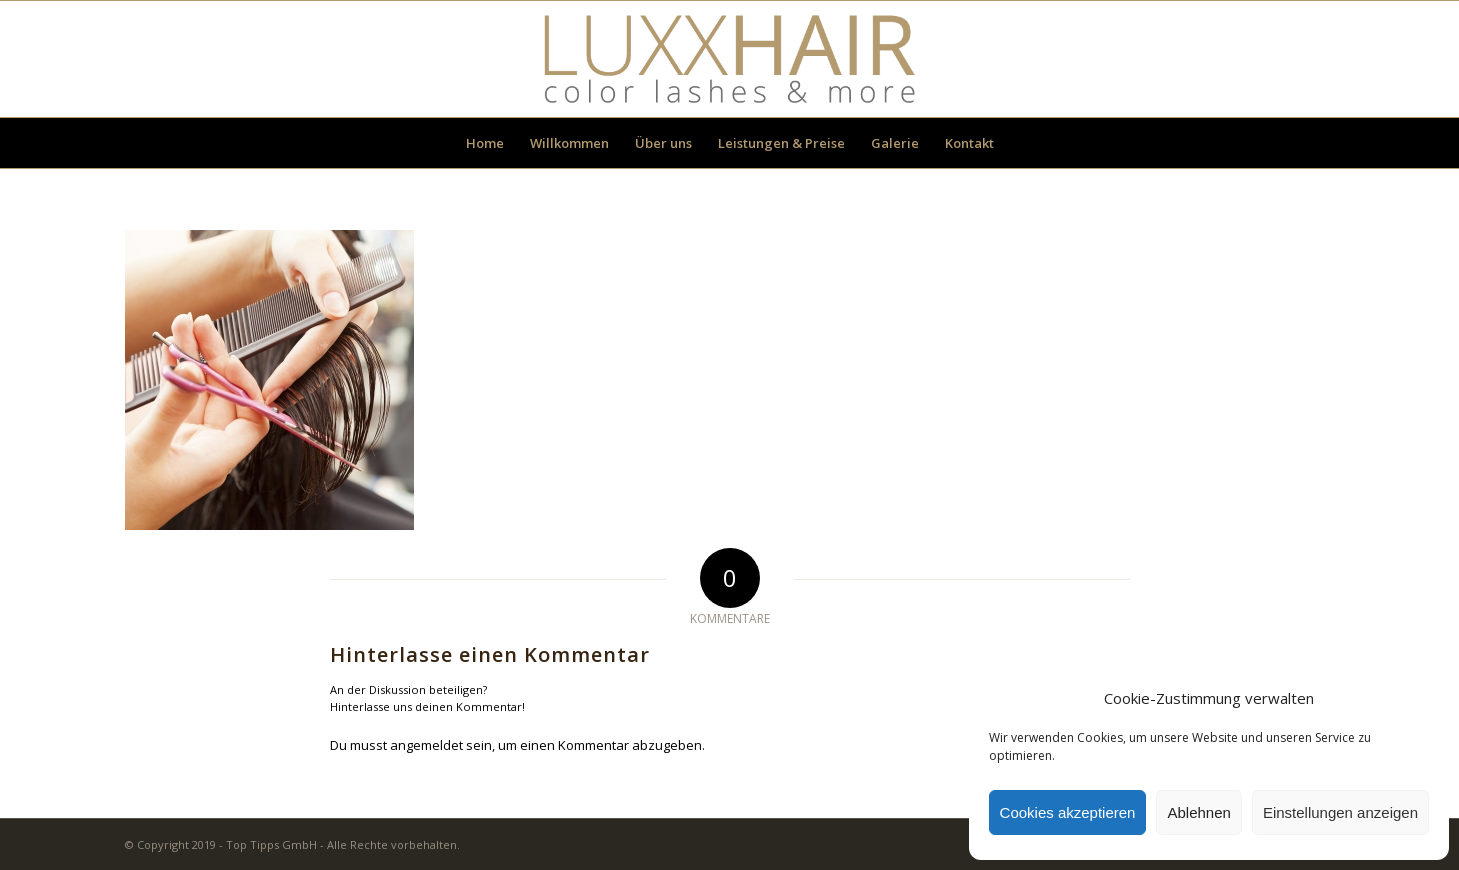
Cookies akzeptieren (1068, 812)
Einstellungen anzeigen (1340, 812)
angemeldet (426, 745)
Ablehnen (1198, 812)
